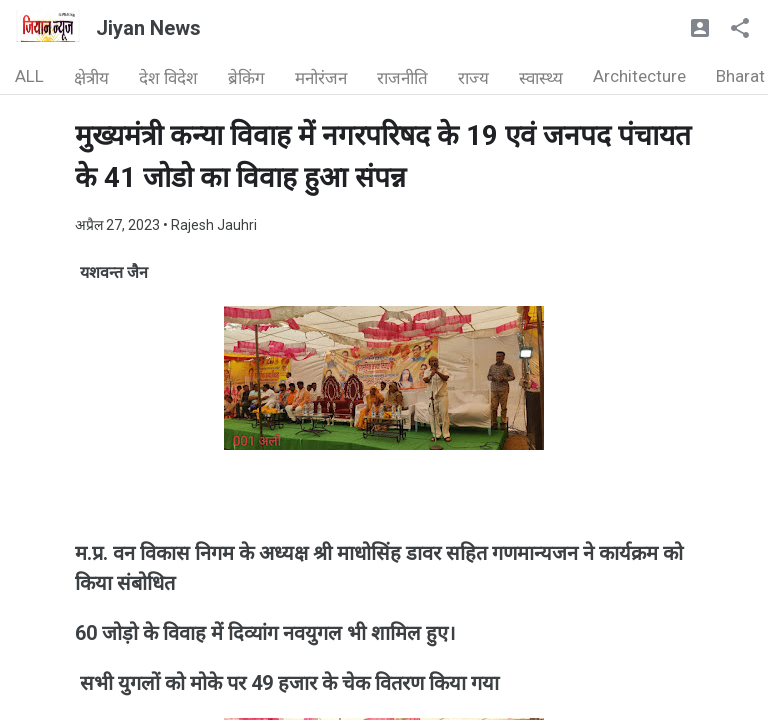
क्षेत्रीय (91, 78)
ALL (29, 76)
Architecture (639, 76)
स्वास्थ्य (541, 78)
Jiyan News (148, 28)
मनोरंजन (321, 78)
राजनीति (402, 78)
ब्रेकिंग (246, 78)
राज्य (473, 78)
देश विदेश (168, 78)
